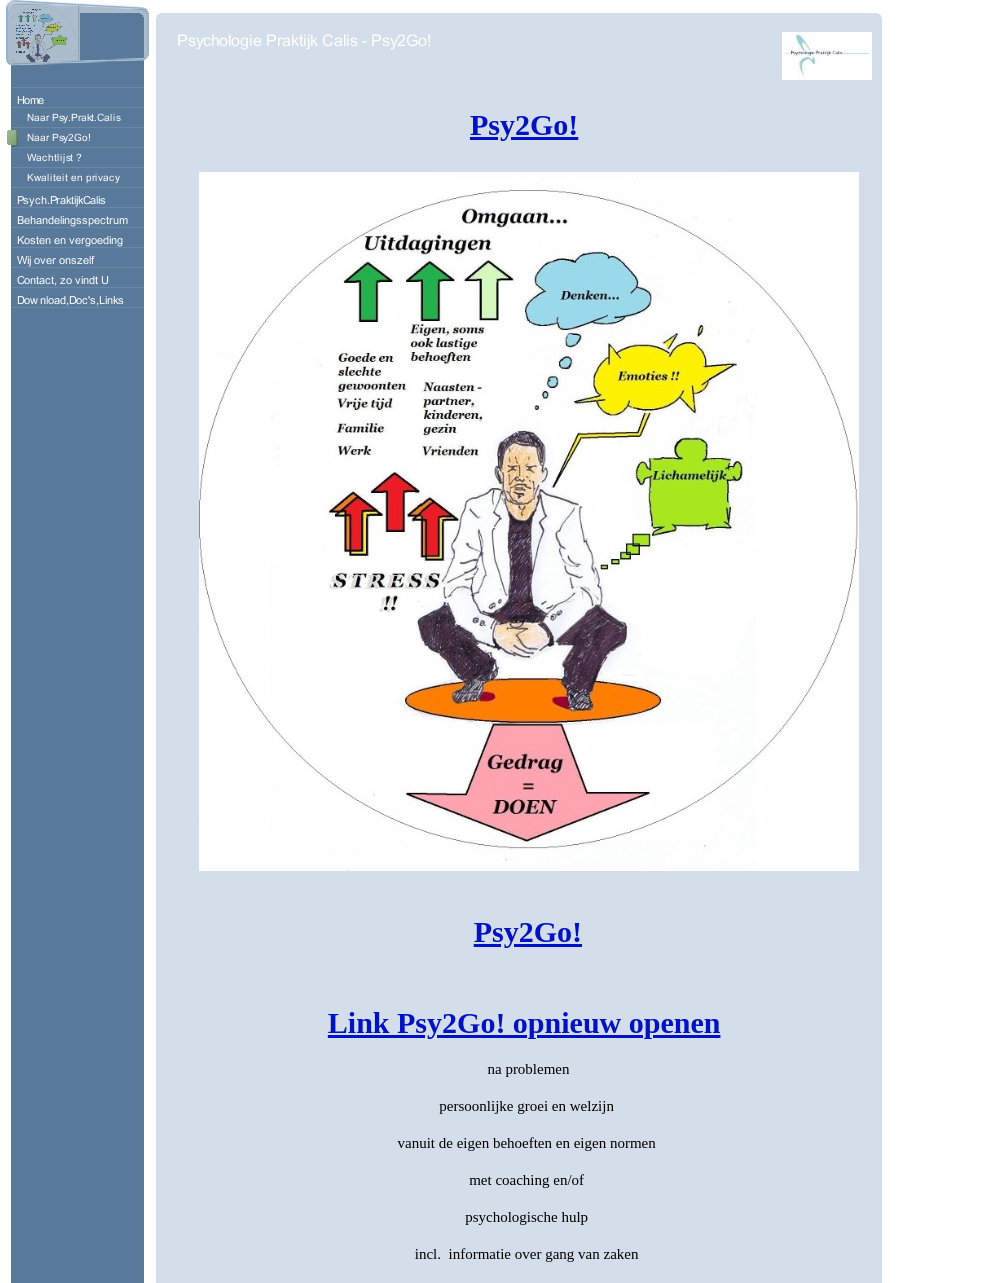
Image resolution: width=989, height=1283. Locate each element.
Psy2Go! (524, 124)
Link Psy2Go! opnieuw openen (524, 1022)
